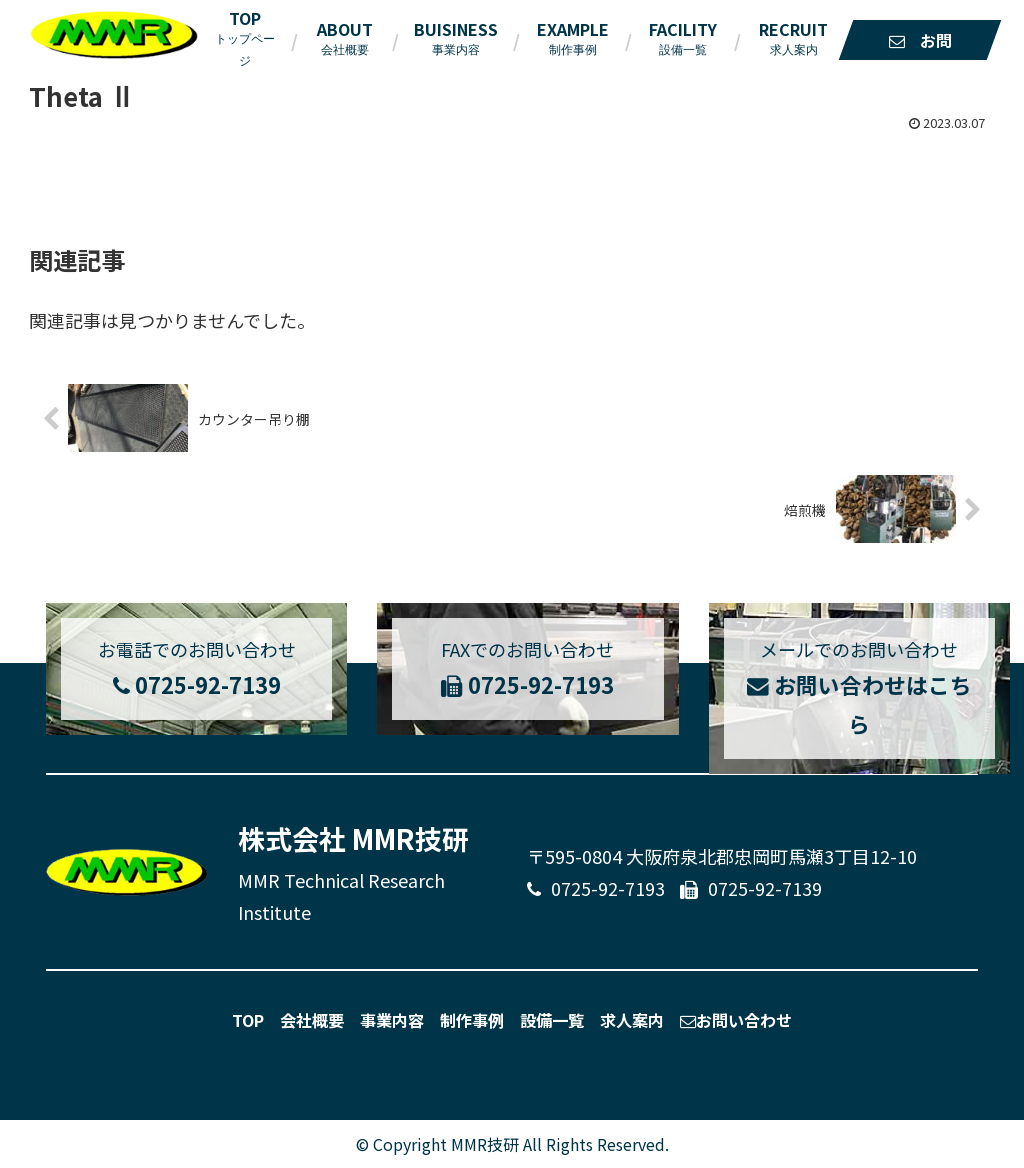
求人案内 (632, 1019)
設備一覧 (552, 1019)
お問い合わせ (736, 1019)
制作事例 (472, 1019)
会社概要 (312, 1019)
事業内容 (392, 1019)
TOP (248, 1019)
